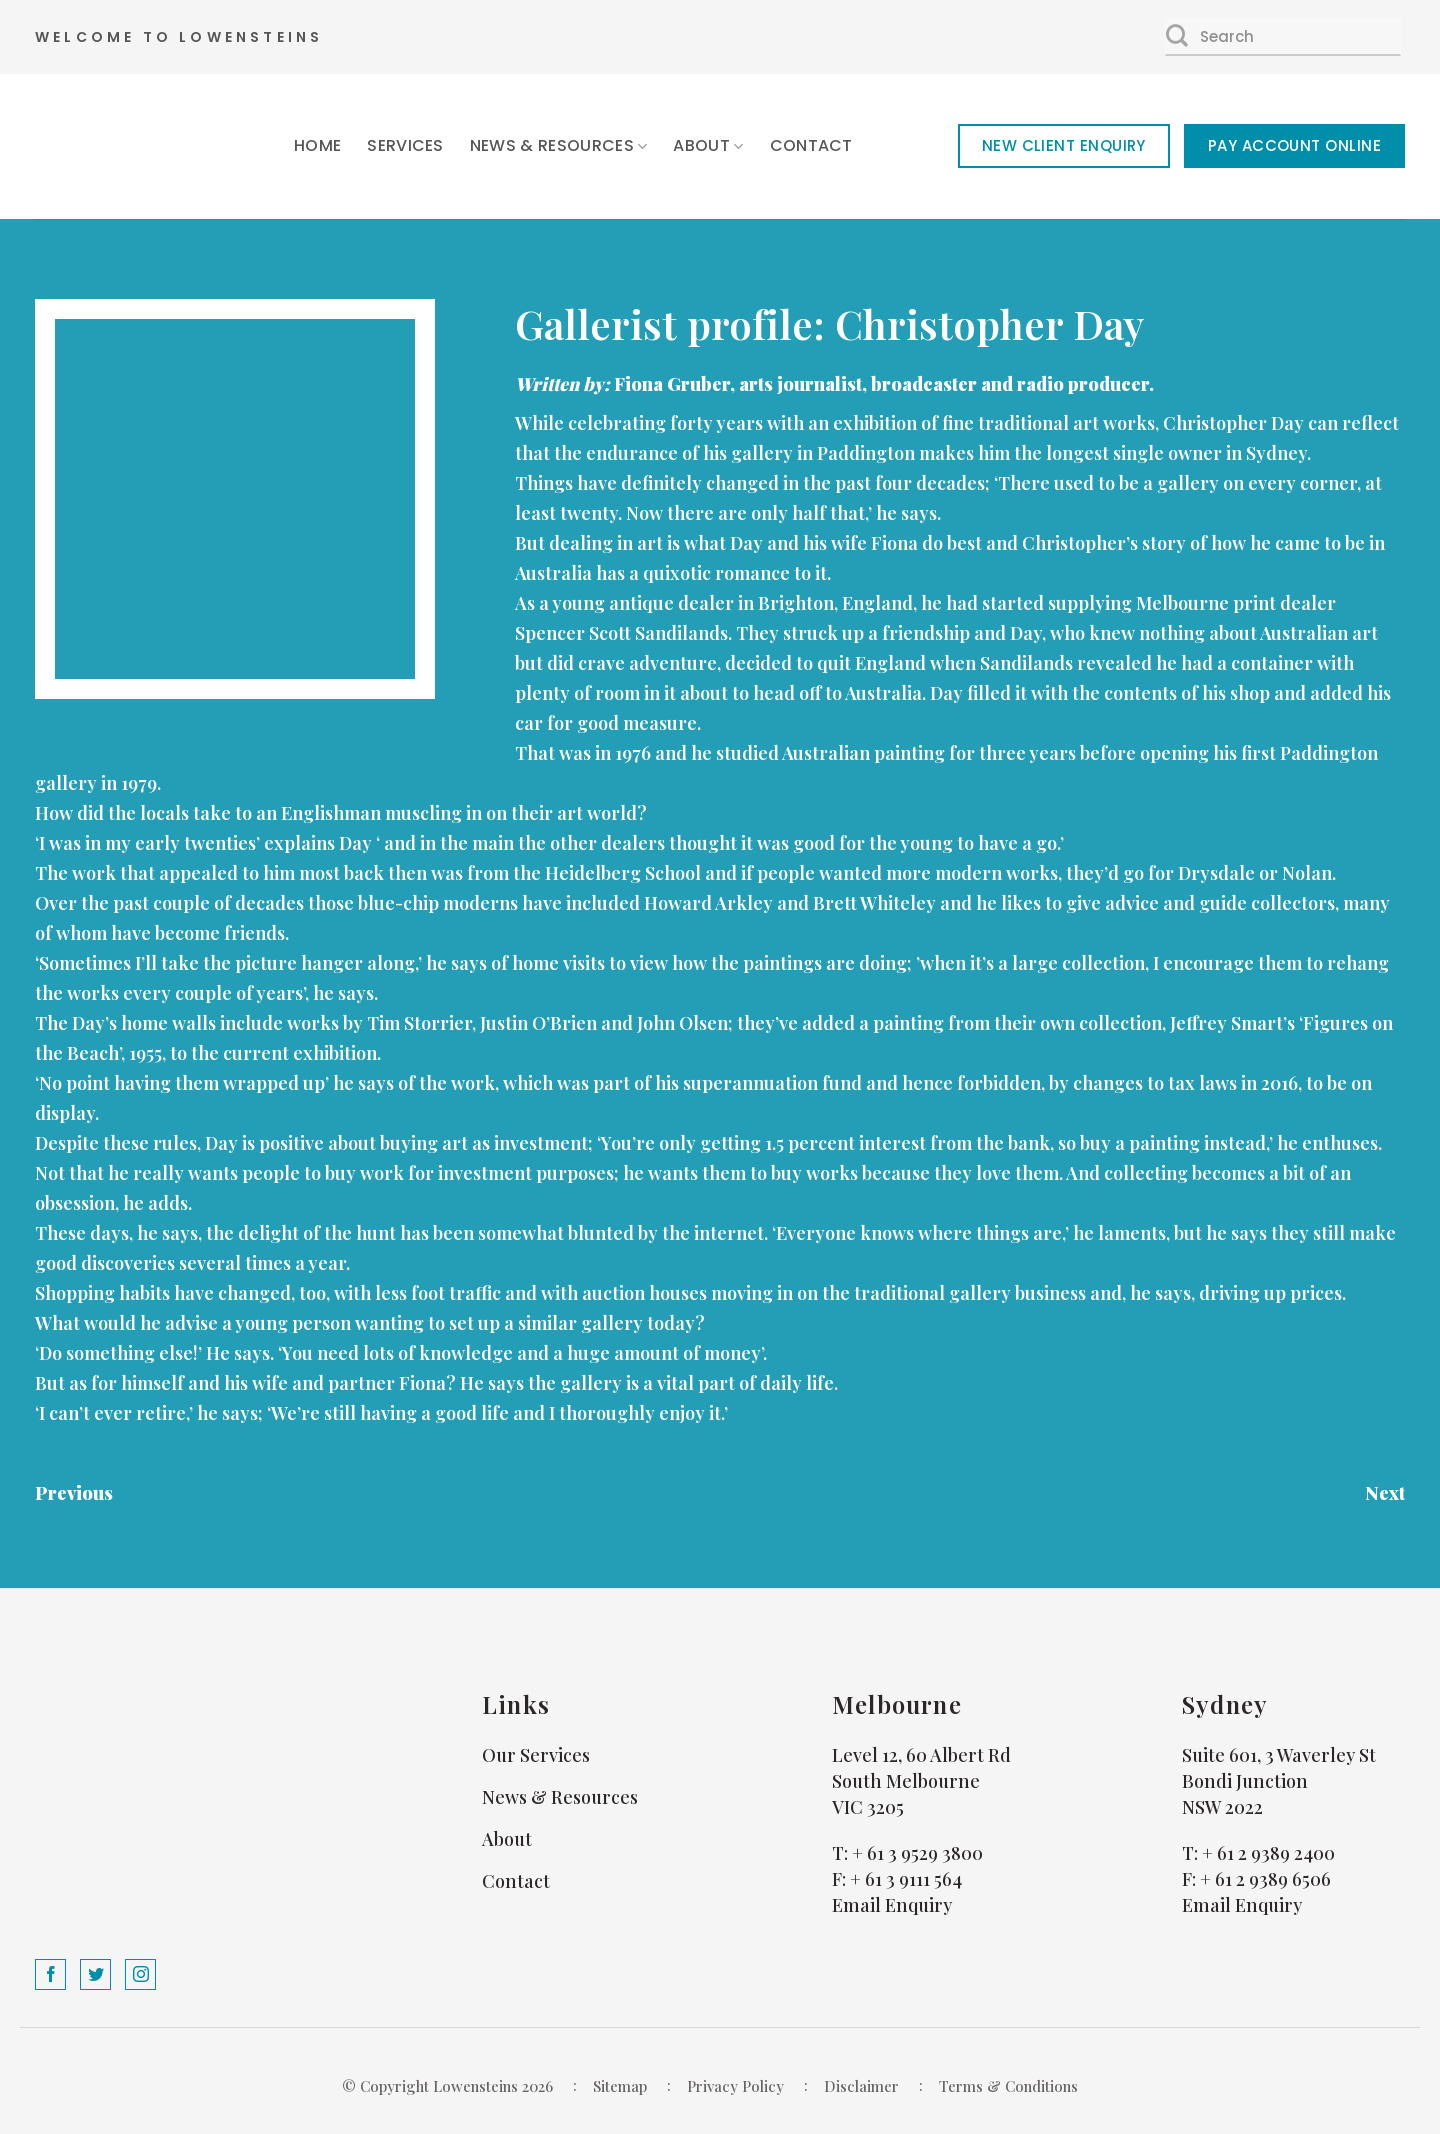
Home (317, 145)
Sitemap (620, 2086)
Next (1385, 1493)
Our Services (536, 1755)
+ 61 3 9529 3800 (917, 1853)
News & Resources (559, 145)
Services (405, 145)
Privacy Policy (735, 2086)
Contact (811, 145)
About (708, 145)
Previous (74, 1493)
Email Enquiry (892, 1905)
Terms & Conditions (1008, 2086)
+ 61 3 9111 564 (906, 1879)
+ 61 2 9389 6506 (1265, 1879)
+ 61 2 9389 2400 (1268, 1853)
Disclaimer (861, 2086)
